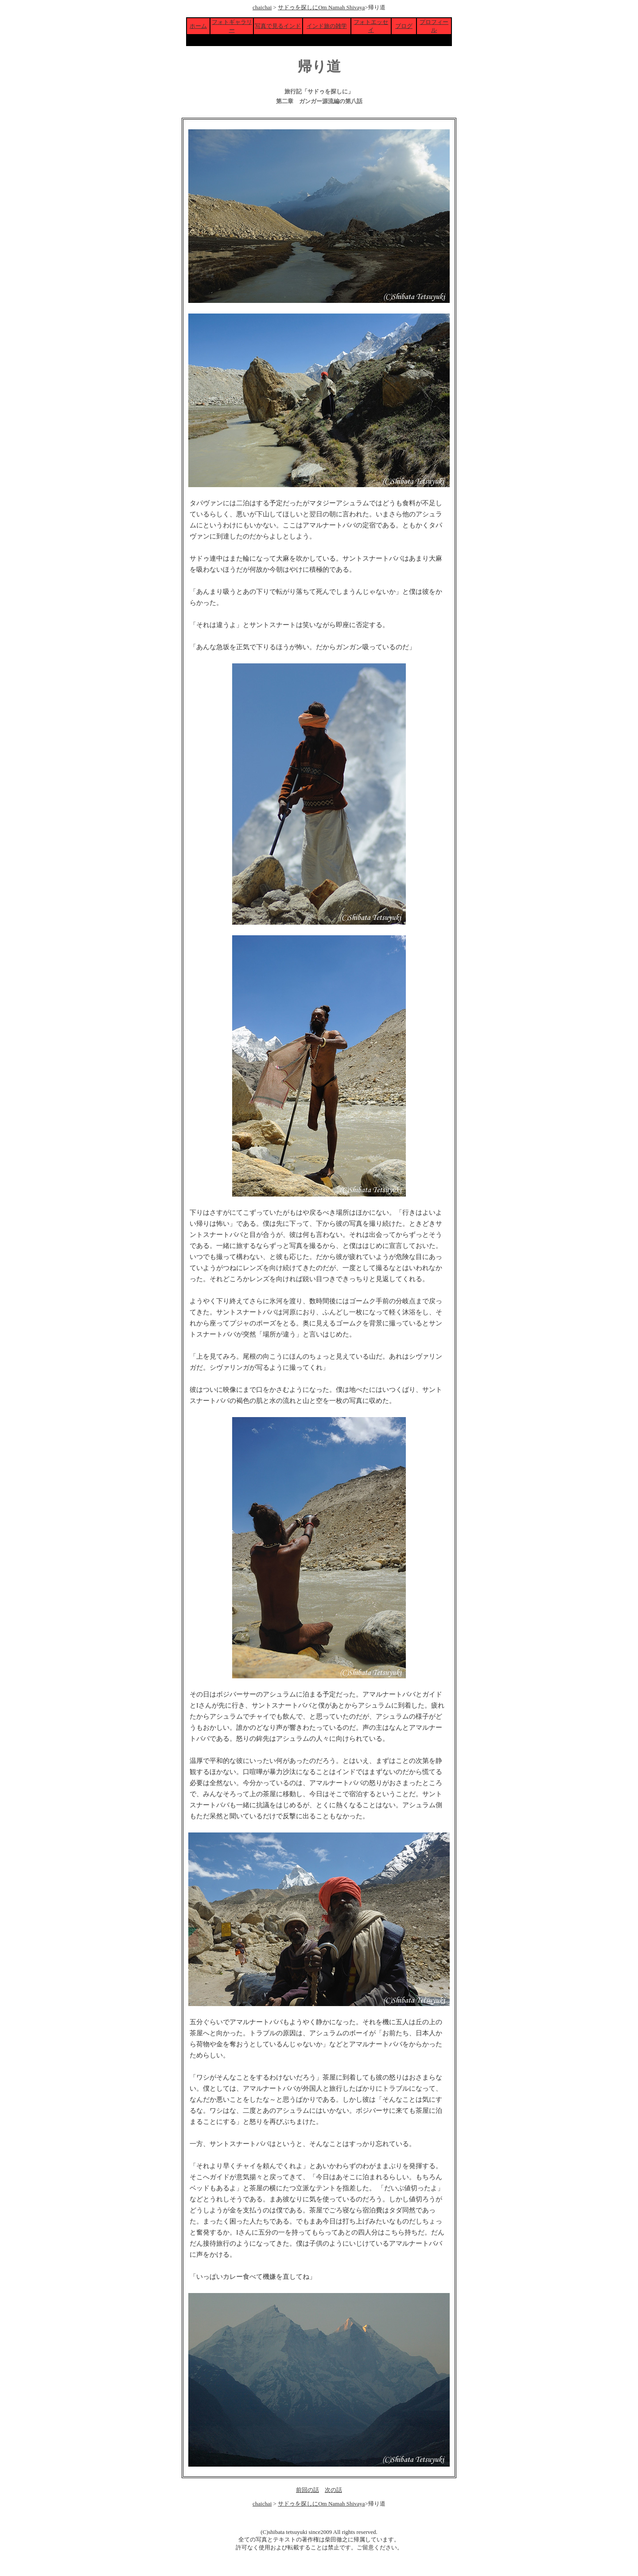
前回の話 (307, 2490)
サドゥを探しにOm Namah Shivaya (321, 7)
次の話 (333, 2490)
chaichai (262, 7)
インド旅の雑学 (327, 26)
